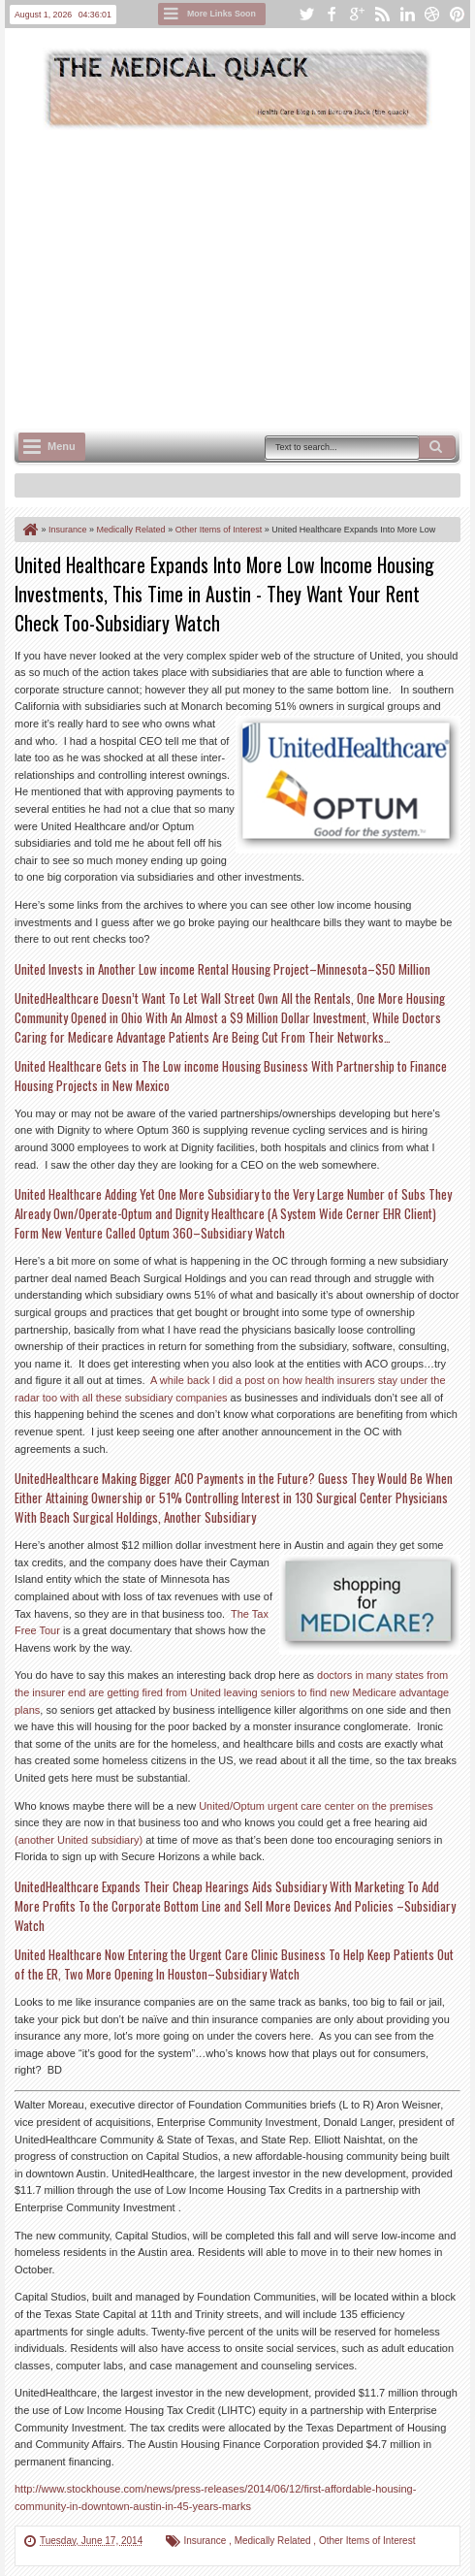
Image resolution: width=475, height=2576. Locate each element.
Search (437, 447)
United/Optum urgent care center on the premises (316, 1806)
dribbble (432, 14)
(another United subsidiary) (78, 1840)
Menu (62, 446)
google (356, 14)
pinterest (457, 14)
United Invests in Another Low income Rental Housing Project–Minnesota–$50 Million (222, 969)
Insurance (206, 2540)
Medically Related (274, 2540)
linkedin (407, 14)
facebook (331, 14)
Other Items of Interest (367, 2540)
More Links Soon (221, 13)
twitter (306, 14)
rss (382, 14)
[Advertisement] (245, 277)
